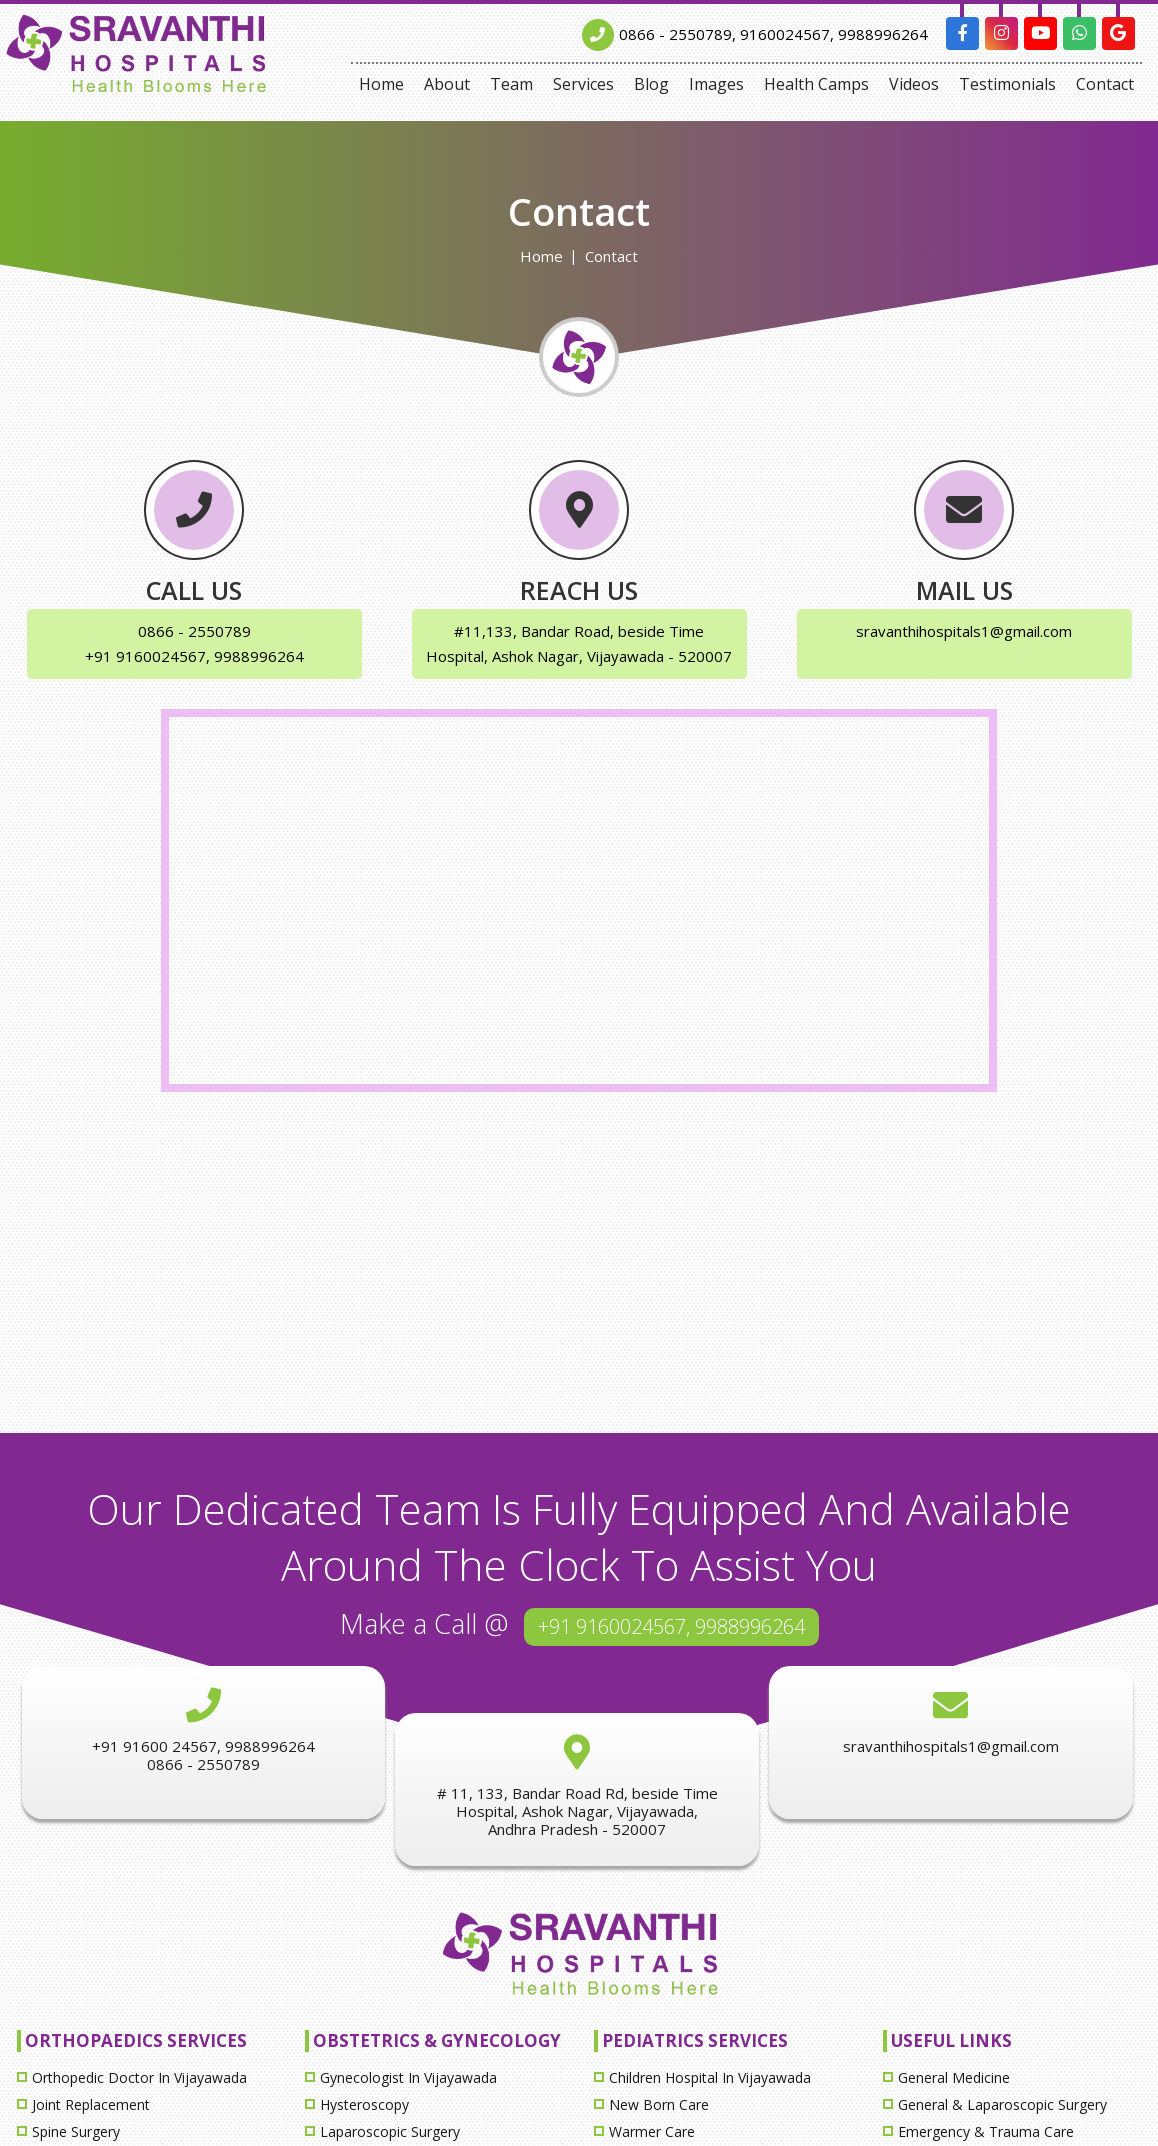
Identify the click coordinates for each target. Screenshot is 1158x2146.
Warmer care (652, 2131)
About (447, 84)
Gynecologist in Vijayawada (408, 2077)
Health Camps (816, 84)
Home (381, 84)
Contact (1105, 84)
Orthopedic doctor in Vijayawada (139, 2077)
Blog (651, 84)
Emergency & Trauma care (986, 2131)
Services (583, 84)
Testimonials (1007, 84)
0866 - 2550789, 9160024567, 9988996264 (773, 34)
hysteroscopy (364, 2104)
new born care (659, 2104)
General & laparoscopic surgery (1002, 2104)
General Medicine (954, 2077)
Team (511, 84)
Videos (914, 84)
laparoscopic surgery (390, 2131)
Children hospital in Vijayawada (710, 2077)
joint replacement (91, 2104)
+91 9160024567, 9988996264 (671, 1626)
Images (716, 84)
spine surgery (76, 2131)
